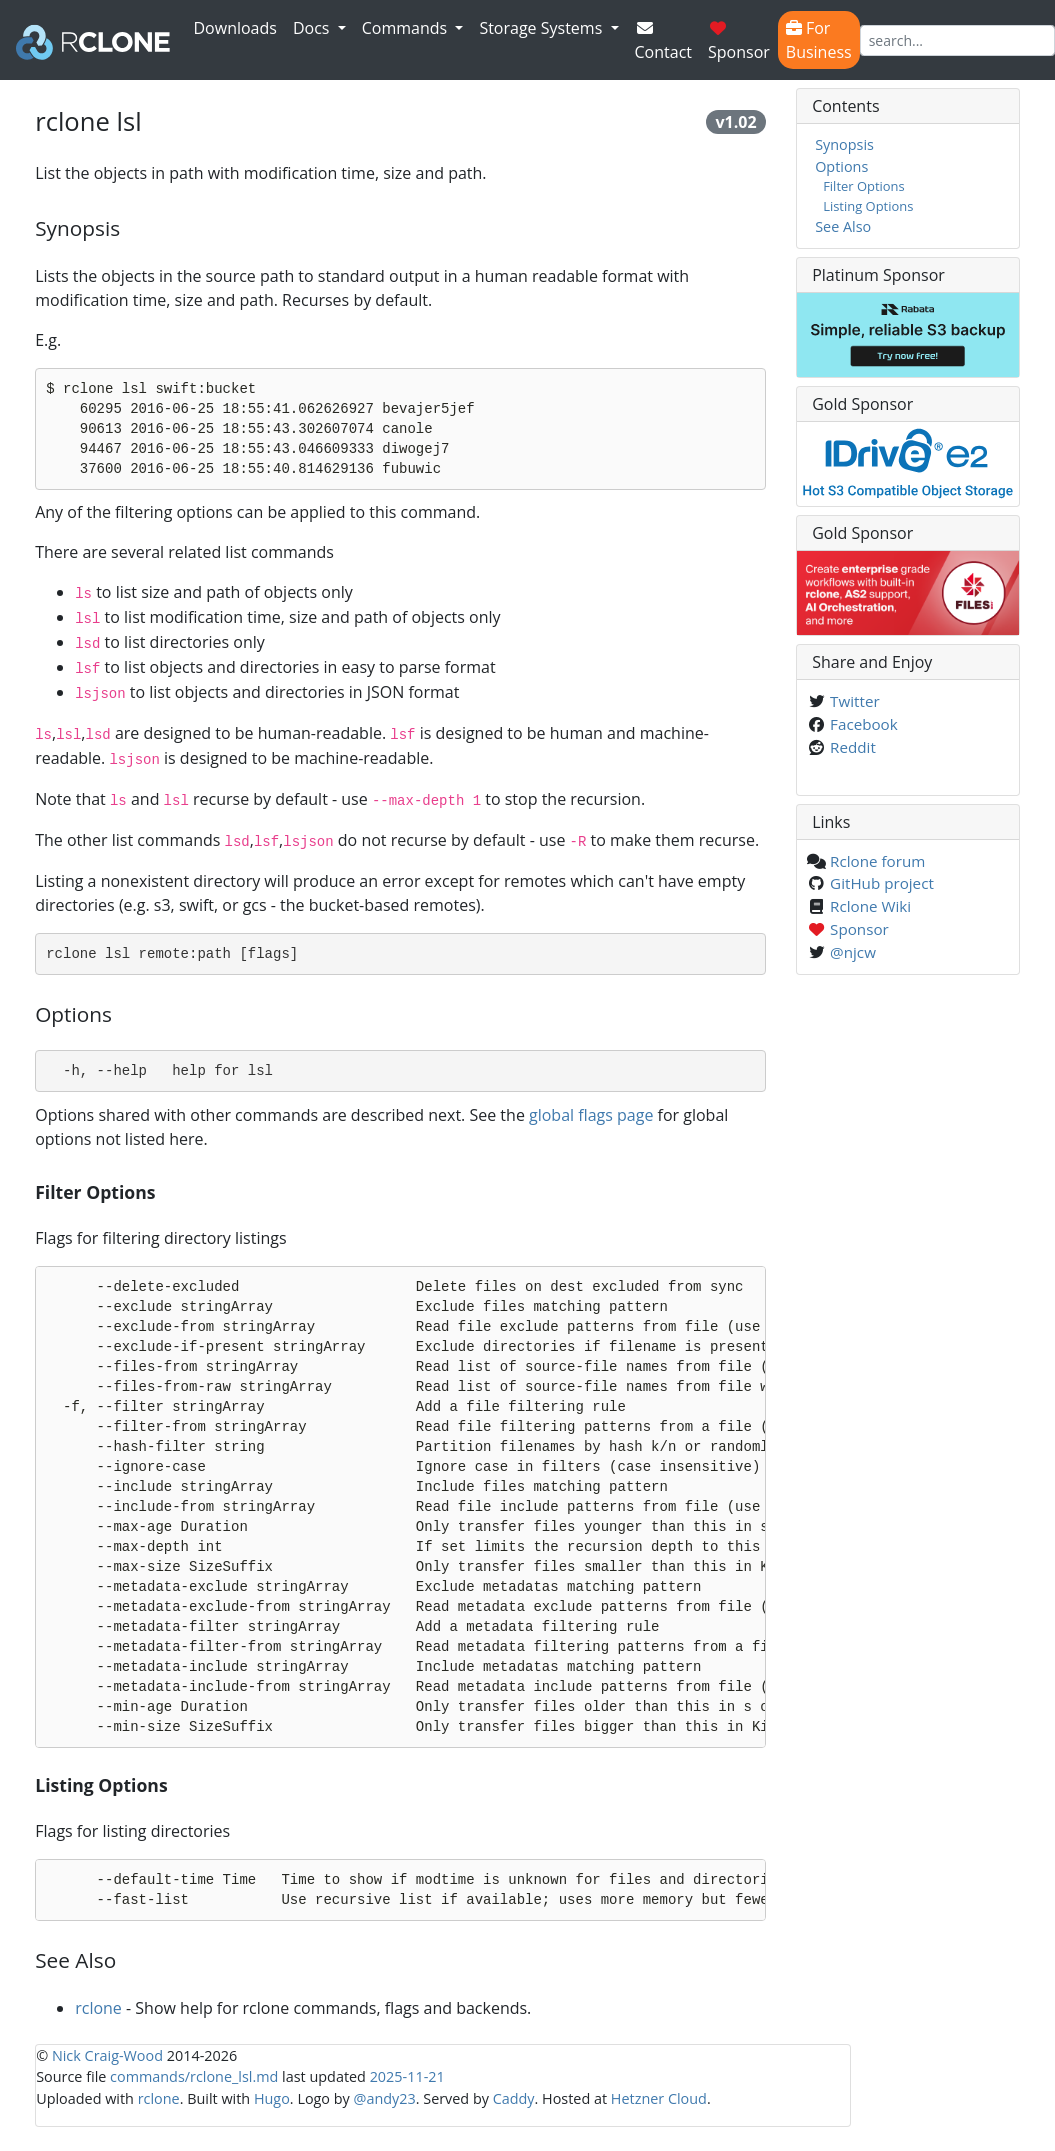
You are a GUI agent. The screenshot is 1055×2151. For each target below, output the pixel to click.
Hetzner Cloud (659, 2098)
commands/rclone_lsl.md (194, 2076)
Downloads (235, 28)
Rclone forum (877, 861)
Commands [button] (407, 28)
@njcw (853, 952)
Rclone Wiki (870, 906)
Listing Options (868, 206)
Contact (663, 41)
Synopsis (844, 144)
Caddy (514, 2098)
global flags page (591, 1115)
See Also (843, 226)
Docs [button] (313, 28)
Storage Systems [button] (542, 28)
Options (841, 166)
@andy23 (385, 2098)
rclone (98, 2008)
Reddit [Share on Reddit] (853, 747)
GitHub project (882, 883)
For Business (819, 40)
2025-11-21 (407, 2076)
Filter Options (864, 186)
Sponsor (739, 41)
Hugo (272, 2098)
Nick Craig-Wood (107, 2055)
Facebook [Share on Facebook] (864, 724)
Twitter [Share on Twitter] (855, 701)
